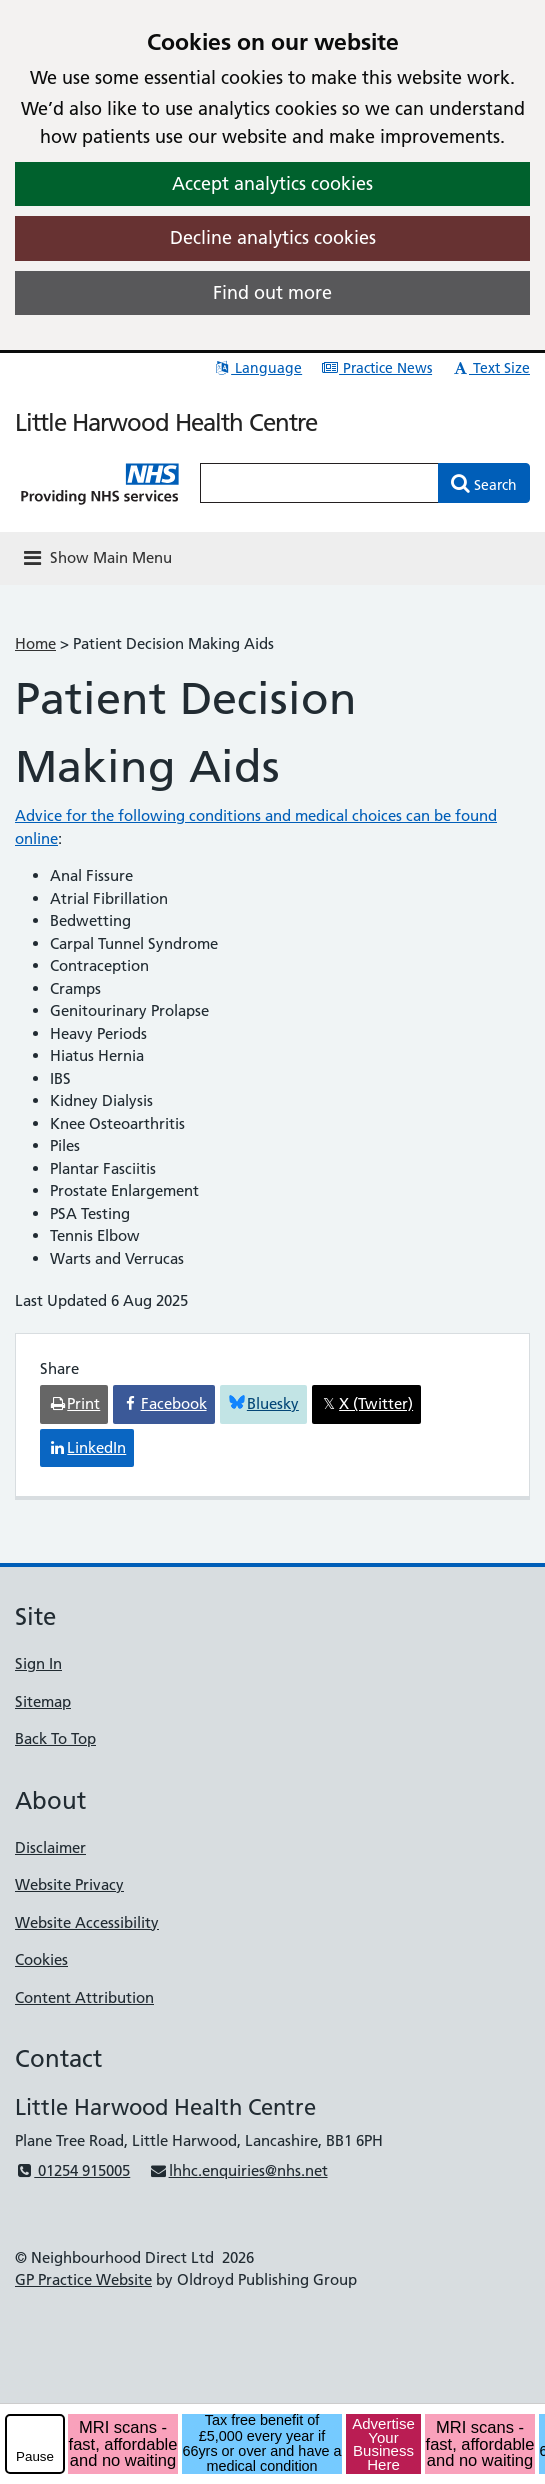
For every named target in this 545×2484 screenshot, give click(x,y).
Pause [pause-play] (35, 2456)
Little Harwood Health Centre (166, 422)
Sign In (38, 1663)
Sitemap (43, 1701)
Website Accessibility (87, 1922)
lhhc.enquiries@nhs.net (238, 2170)
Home (35, 643)
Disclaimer (50, 1847)
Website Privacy (69, 1884)
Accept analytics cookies (272, 183)
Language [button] (257, 368)
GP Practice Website (83, 2279)
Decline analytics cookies (273, 237)
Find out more (272, 292)
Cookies (41, 1959)
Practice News (376, 368)
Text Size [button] (490, 368)
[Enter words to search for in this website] (319, 483)
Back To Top (55, 1738)
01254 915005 (72, 2170)
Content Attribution (84, 1997)
